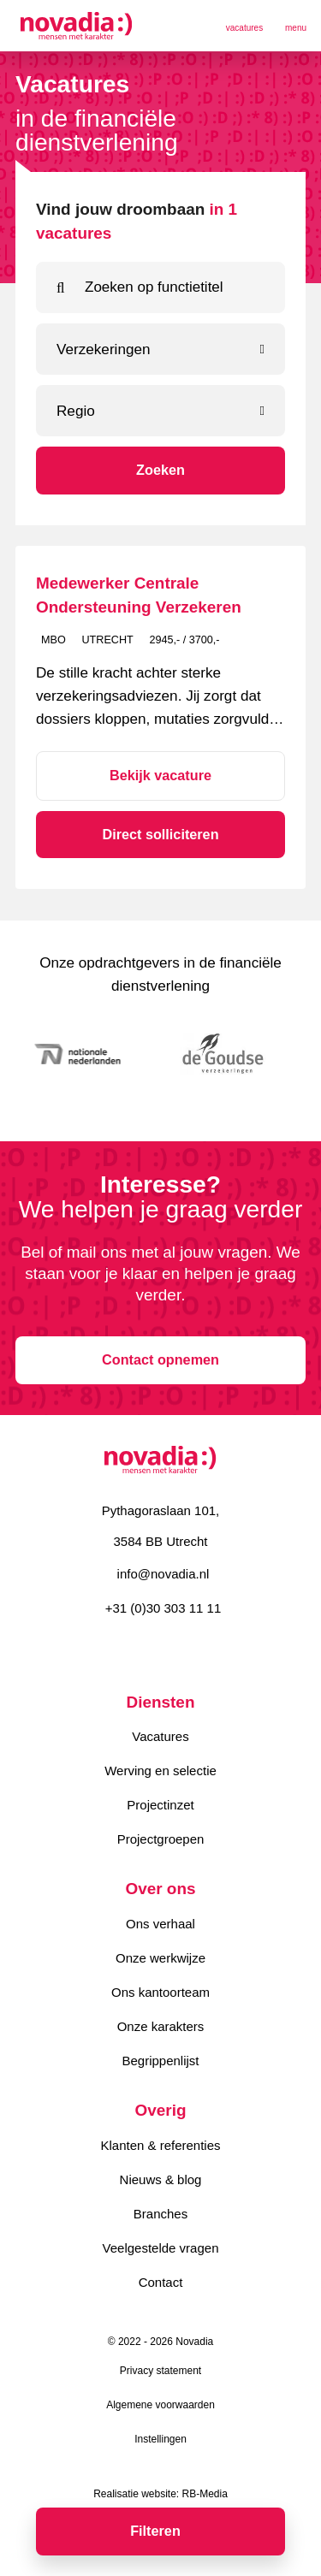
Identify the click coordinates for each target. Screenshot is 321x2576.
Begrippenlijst (160, 2060)
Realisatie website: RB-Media (160, 2494)
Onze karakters (161, 2026)
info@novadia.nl (163, 1573)
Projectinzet (160, 1804)
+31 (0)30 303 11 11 (163, 1608)
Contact (161, 2282)
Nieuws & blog (161, 2179)
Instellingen (160, 2439)
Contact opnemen (160, 1359)
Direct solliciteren (160, 834)
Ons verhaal (160, 1923)
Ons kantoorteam (160, 1992)
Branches (160, 2213)
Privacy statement (160, 2371)
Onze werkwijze (160, 1958)
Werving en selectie (160, 1770)
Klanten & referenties (160, 2145)
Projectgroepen (161, 1839)
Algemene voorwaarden (160, 2405)
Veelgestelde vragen (161, 2248)
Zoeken (160, 469)
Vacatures (160, 1736)
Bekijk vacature (160, 775)
